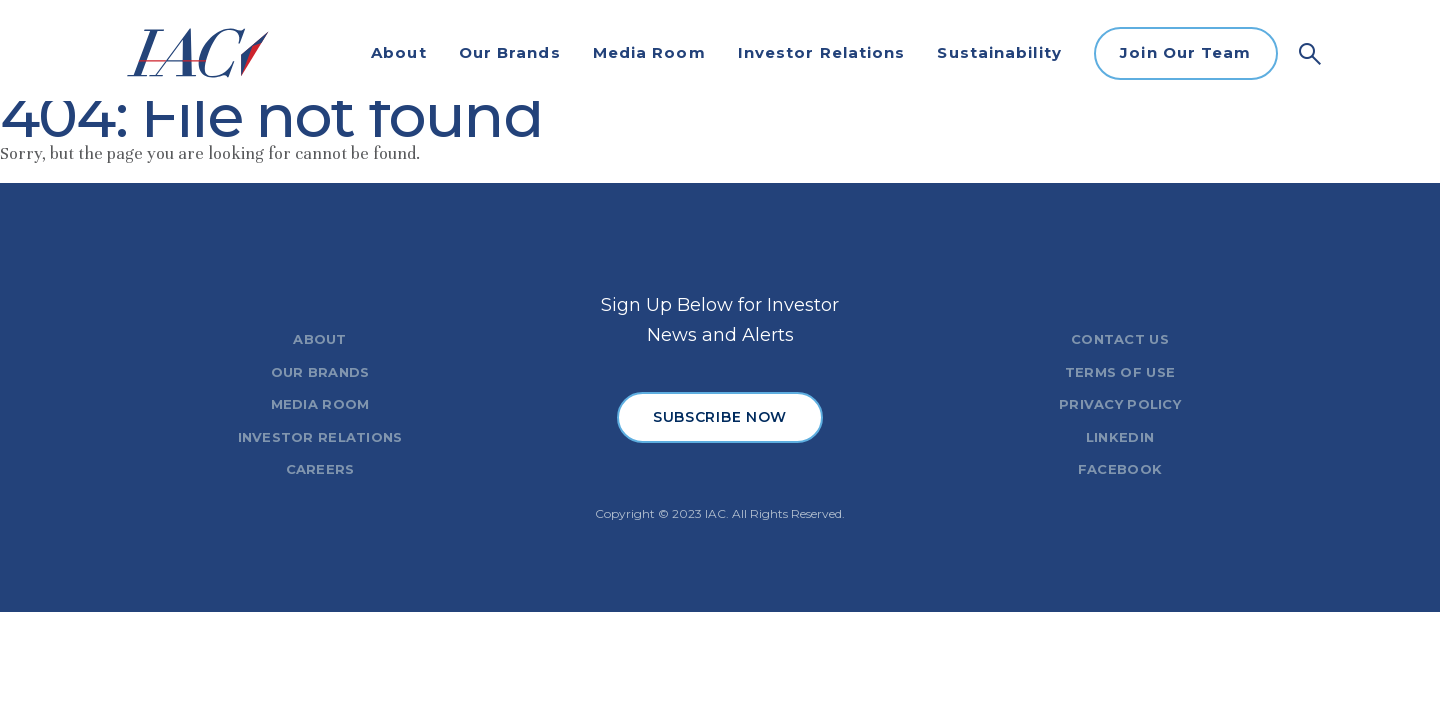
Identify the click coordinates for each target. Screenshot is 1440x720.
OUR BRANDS (320, 372)
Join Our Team (1185, 52)
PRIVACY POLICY (1120, 404)
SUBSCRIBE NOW (720, 417)
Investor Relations (822, 52)
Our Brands (510, 52)
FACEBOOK (1120, 469)
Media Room (649, 52)
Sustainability (999, 52)
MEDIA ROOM (320, 404)
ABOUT (319, 339)
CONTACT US (1120, 339)
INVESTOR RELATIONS (320, 437)
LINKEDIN (1120, 437)
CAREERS (320, 469)
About (399, 52)
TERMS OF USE (1120, 372)
